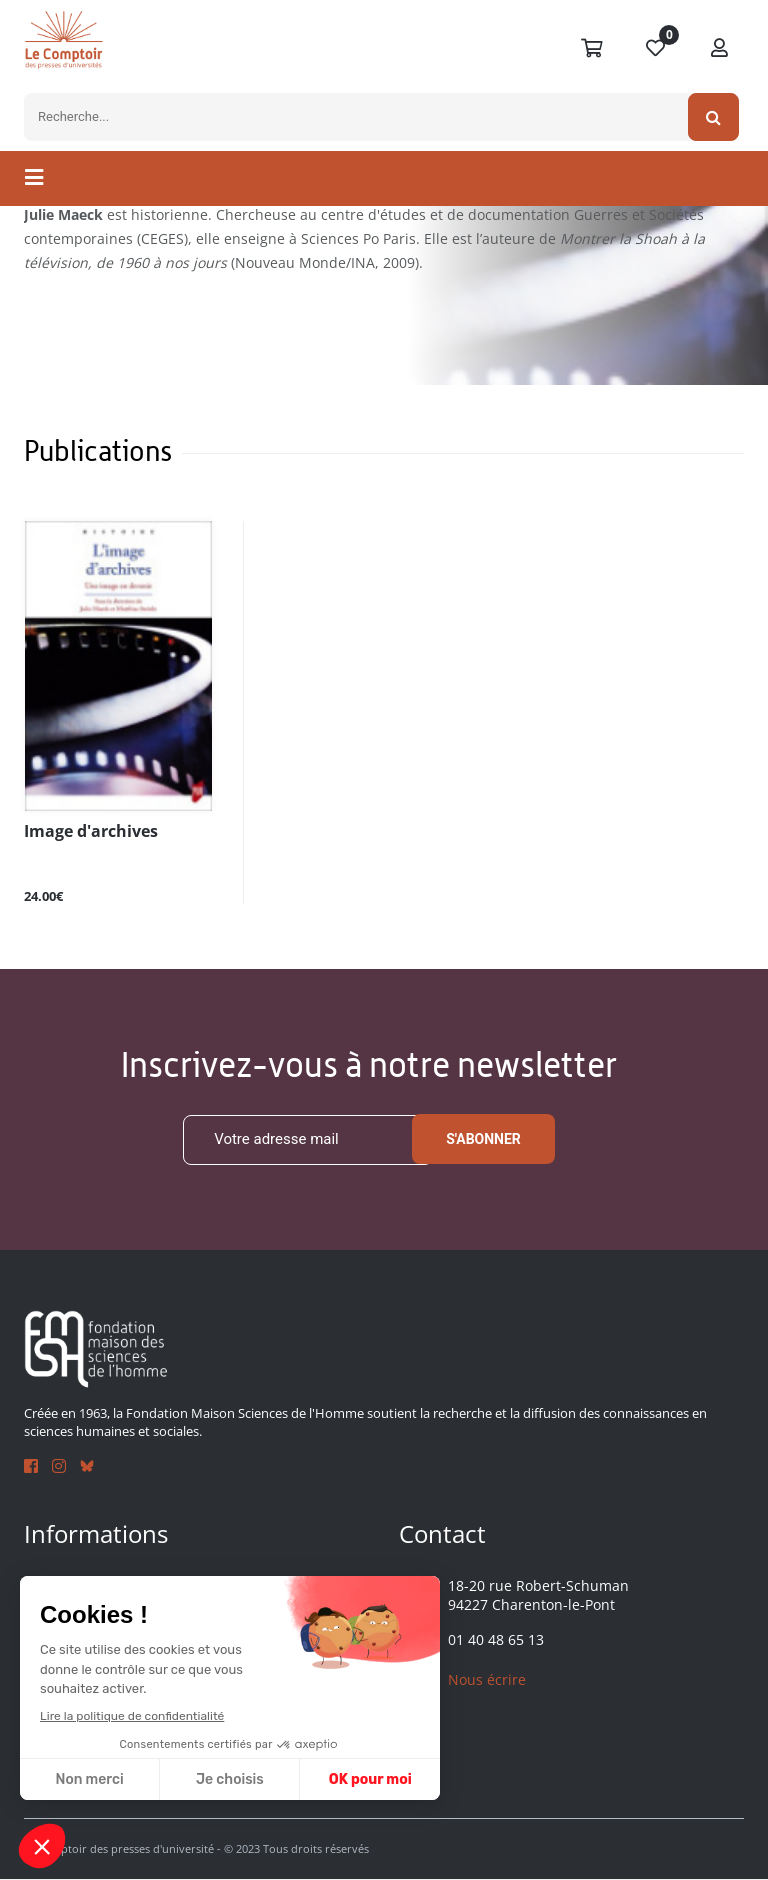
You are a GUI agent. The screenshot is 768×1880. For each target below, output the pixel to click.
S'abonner (483, 1140)
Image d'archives (82, 831)
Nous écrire (487, 1679)
